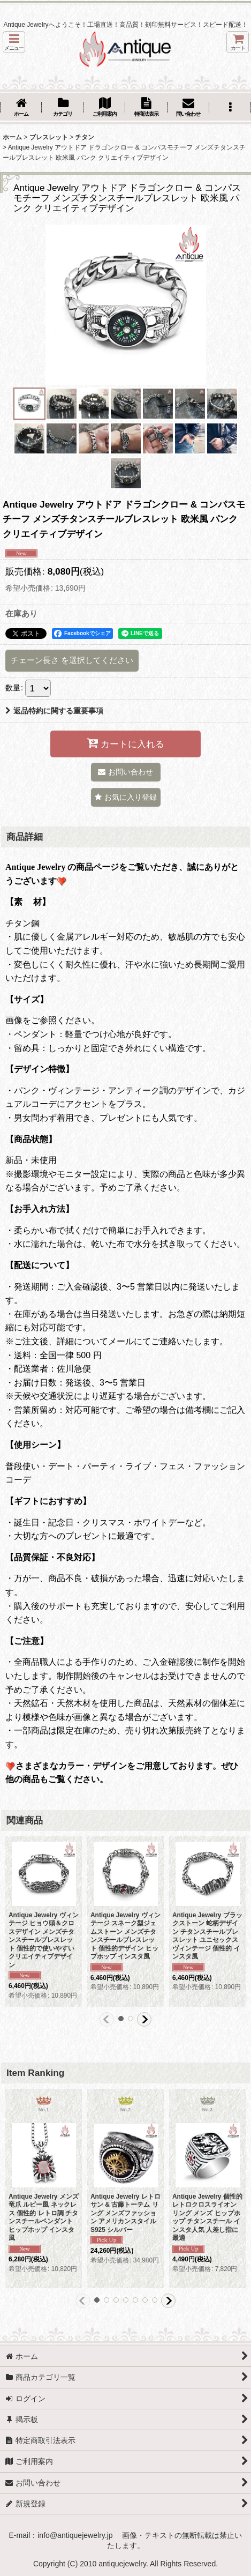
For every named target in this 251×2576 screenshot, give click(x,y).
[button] (14, 42)
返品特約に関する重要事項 (54, 710)
